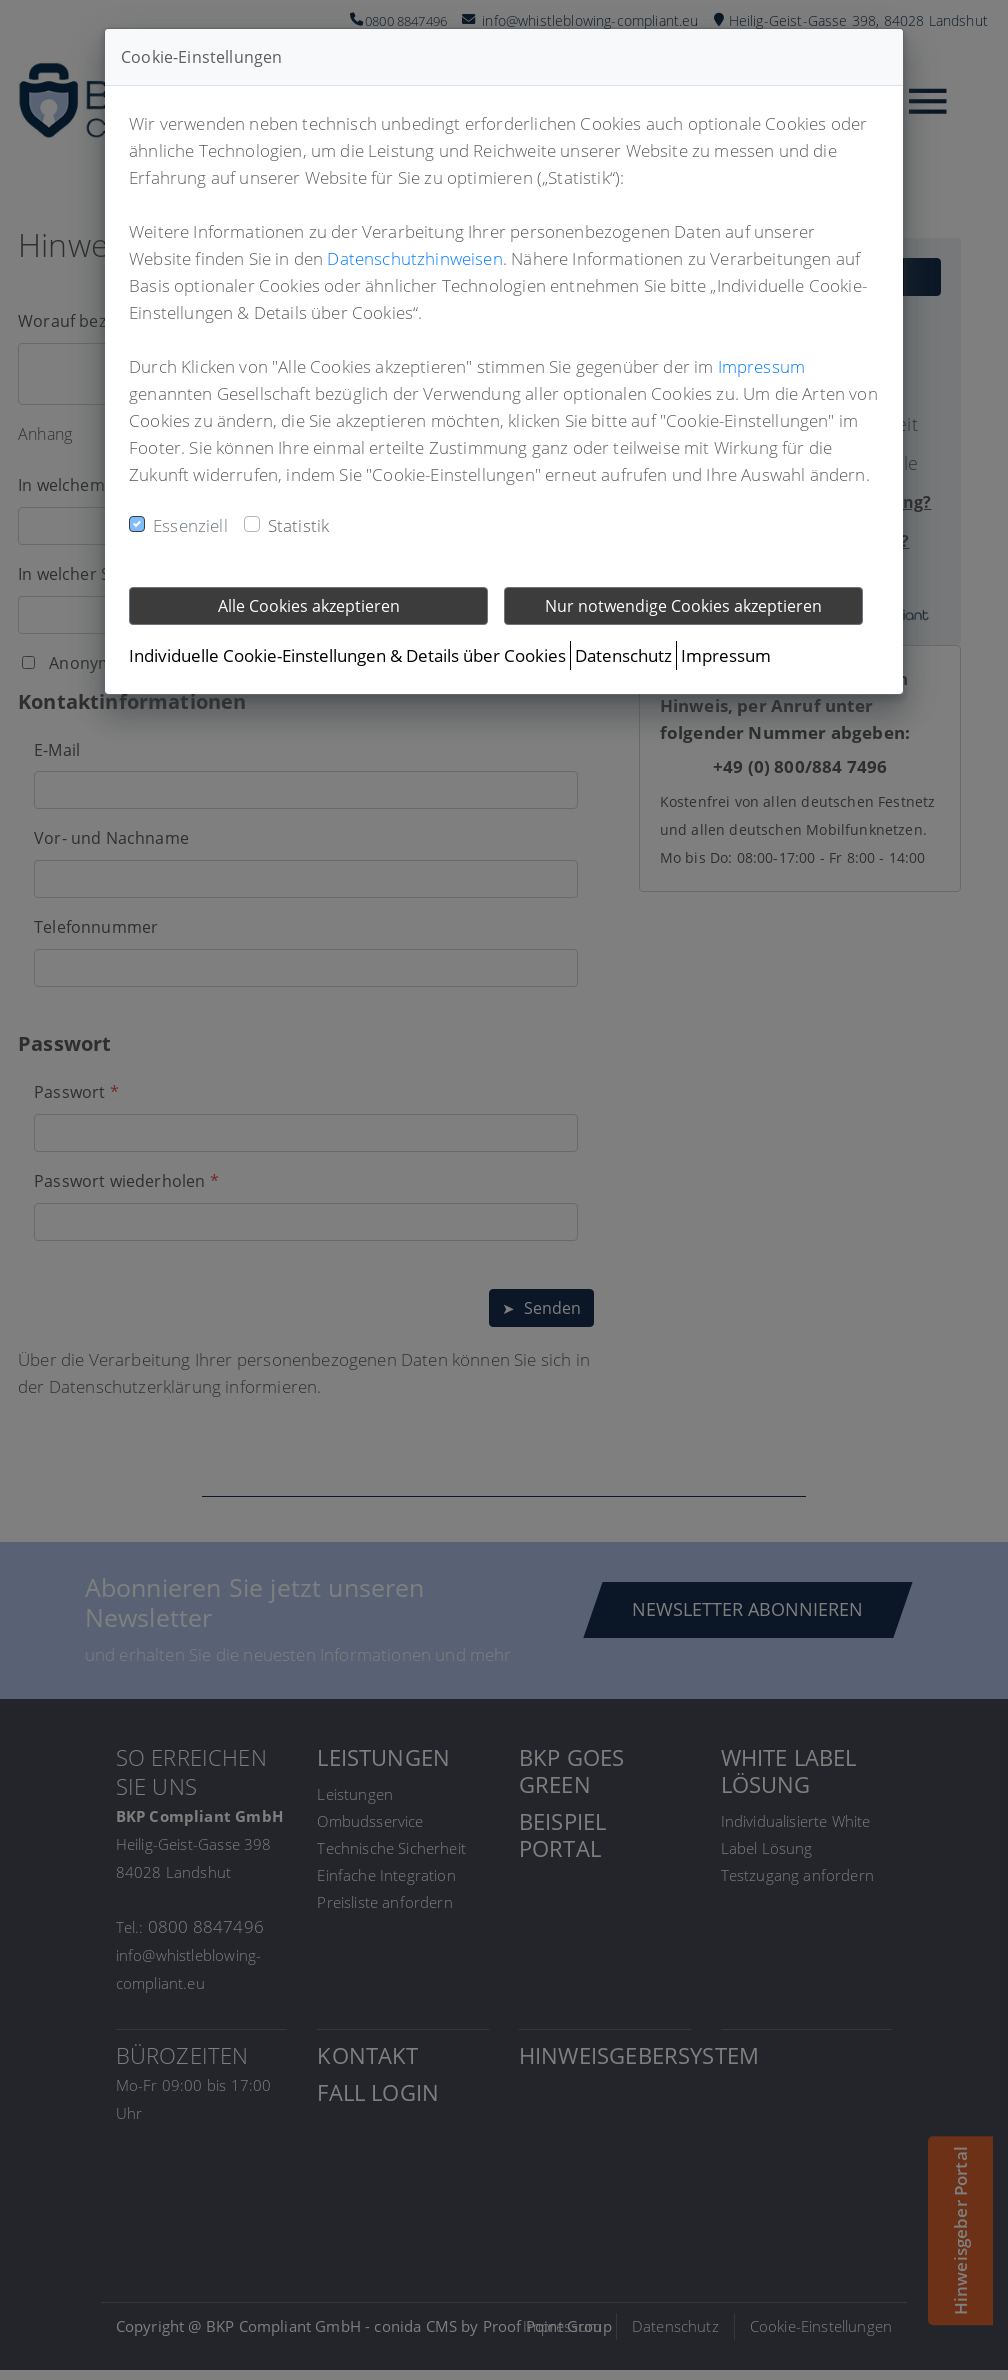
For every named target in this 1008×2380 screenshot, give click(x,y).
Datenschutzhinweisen (414, 258)
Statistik (299, 525)
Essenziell (190, 525)
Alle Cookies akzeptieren (309, 606)
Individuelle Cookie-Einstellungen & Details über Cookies (347, 655)
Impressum (762, 366)
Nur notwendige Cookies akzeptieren (683, 606)
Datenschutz (623, 655)
